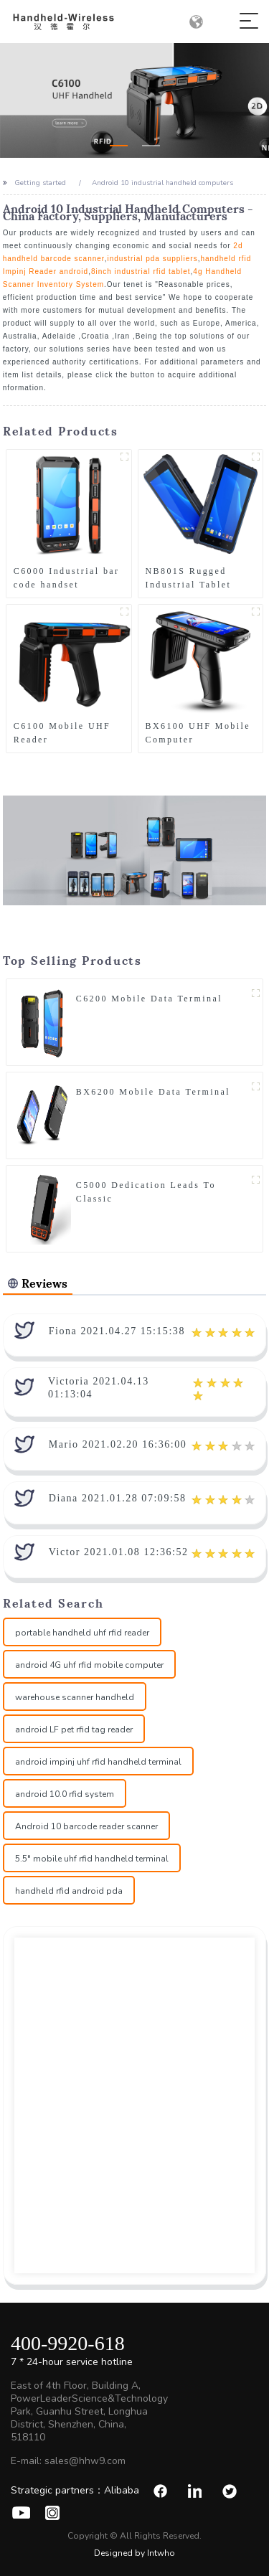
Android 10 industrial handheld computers (162, 183)
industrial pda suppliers (152, 259)
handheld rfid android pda (69, 1891)
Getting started (40, 183)
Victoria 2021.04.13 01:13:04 (98, 1388)
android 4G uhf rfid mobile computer (89, 1665)
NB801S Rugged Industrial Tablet (189, 578)
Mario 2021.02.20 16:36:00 (118, 1444)
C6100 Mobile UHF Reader (62, 733)
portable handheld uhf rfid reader (82, 1632)
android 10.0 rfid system (64, 1794)
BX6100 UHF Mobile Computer (198, 733)
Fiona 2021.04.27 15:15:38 (117, 1331)
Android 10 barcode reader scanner (86, 1826)
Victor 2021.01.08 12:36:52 (119, 1552)
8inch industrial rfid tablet (141, 271)
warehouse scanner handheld (74, 1697)
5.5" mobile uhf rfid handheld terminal (92, 1858)
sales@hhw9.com (85, 2461)
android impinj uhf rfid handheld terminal (98, 1762)
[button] (119, 145)
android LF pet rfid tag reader (74, 1729)
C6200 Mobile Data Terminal (149, 999)
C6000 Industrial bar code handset (67, 578)
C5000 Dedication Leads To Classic (146, 1192)
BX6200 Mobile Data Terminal (153, 1092)
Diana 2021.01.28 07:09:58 (118, 1498)
